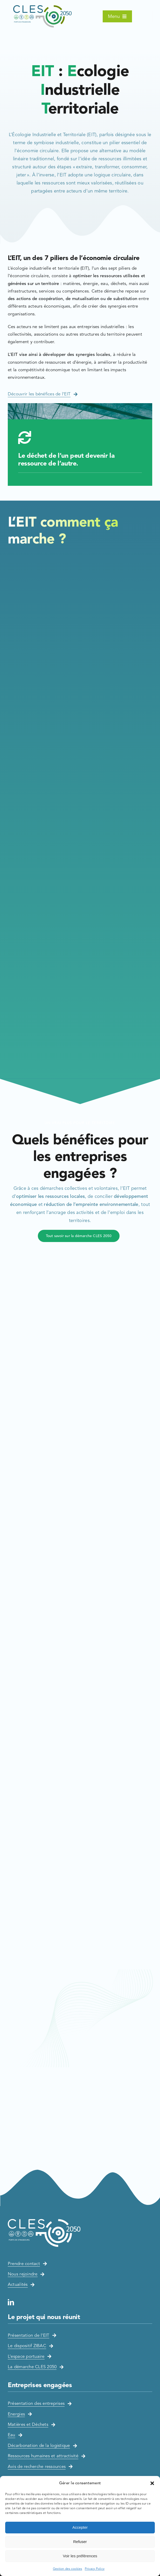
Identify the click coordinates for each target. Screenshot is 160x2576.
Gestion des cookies (67, 2569)
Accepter (80, 2527)
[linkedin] (11, 2302)
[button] (152, 2483)
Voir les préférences (80, 2556)
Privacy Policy (95, 2569)
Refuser (80, 2541)
